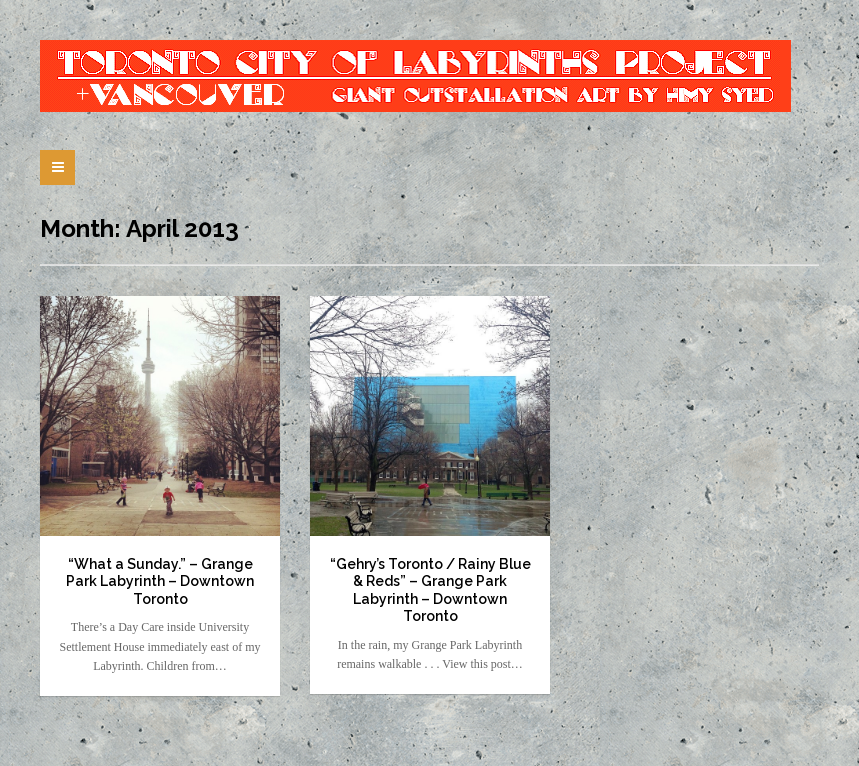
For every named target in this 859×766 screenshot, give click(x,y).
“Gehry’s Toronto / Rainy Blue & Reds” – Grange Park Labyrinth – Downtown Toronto (430, 590)
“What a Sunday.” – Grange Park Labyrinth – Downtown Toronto (160, 581)
